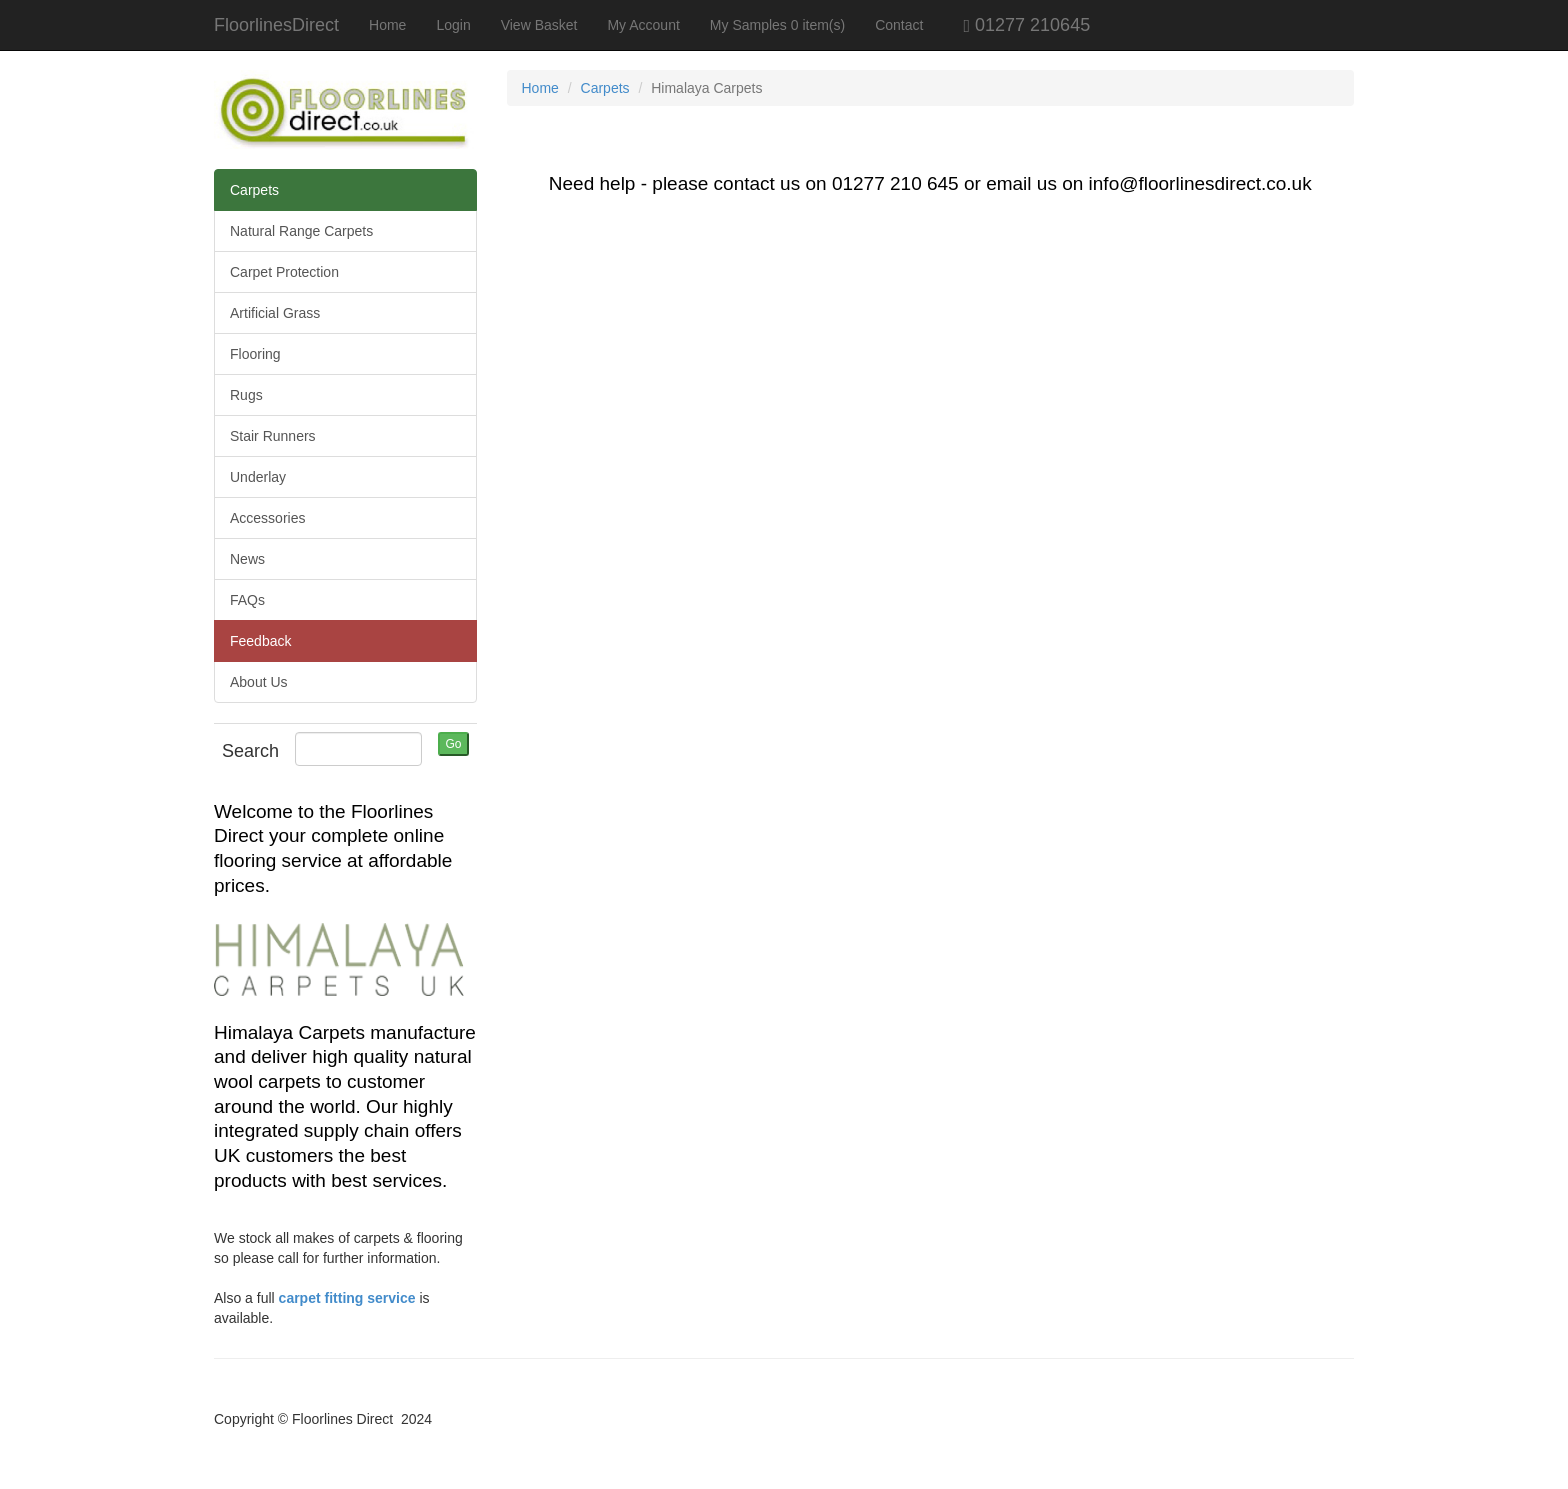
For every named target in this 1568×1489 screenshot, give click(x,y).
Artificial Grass (275, 313)
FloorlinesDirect (276, 25)
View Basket (539, 25)
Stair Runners (273, 436)
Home (387, 25)
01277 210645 (1014, 25)
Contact (899, 25)
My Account (643, 25)
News (247, 559)
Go (453, 744)
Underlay (258, 477)
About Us (259, 682)
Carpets (254, 190)
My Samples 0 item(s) (777, 25)
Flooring (255, 354)
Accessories (267, 518)
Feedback (260, 641)
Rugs (246, 395)
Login (453, 25)
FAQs (247, 600)
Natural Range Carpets (301, 231)
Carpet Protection (284, 272)
